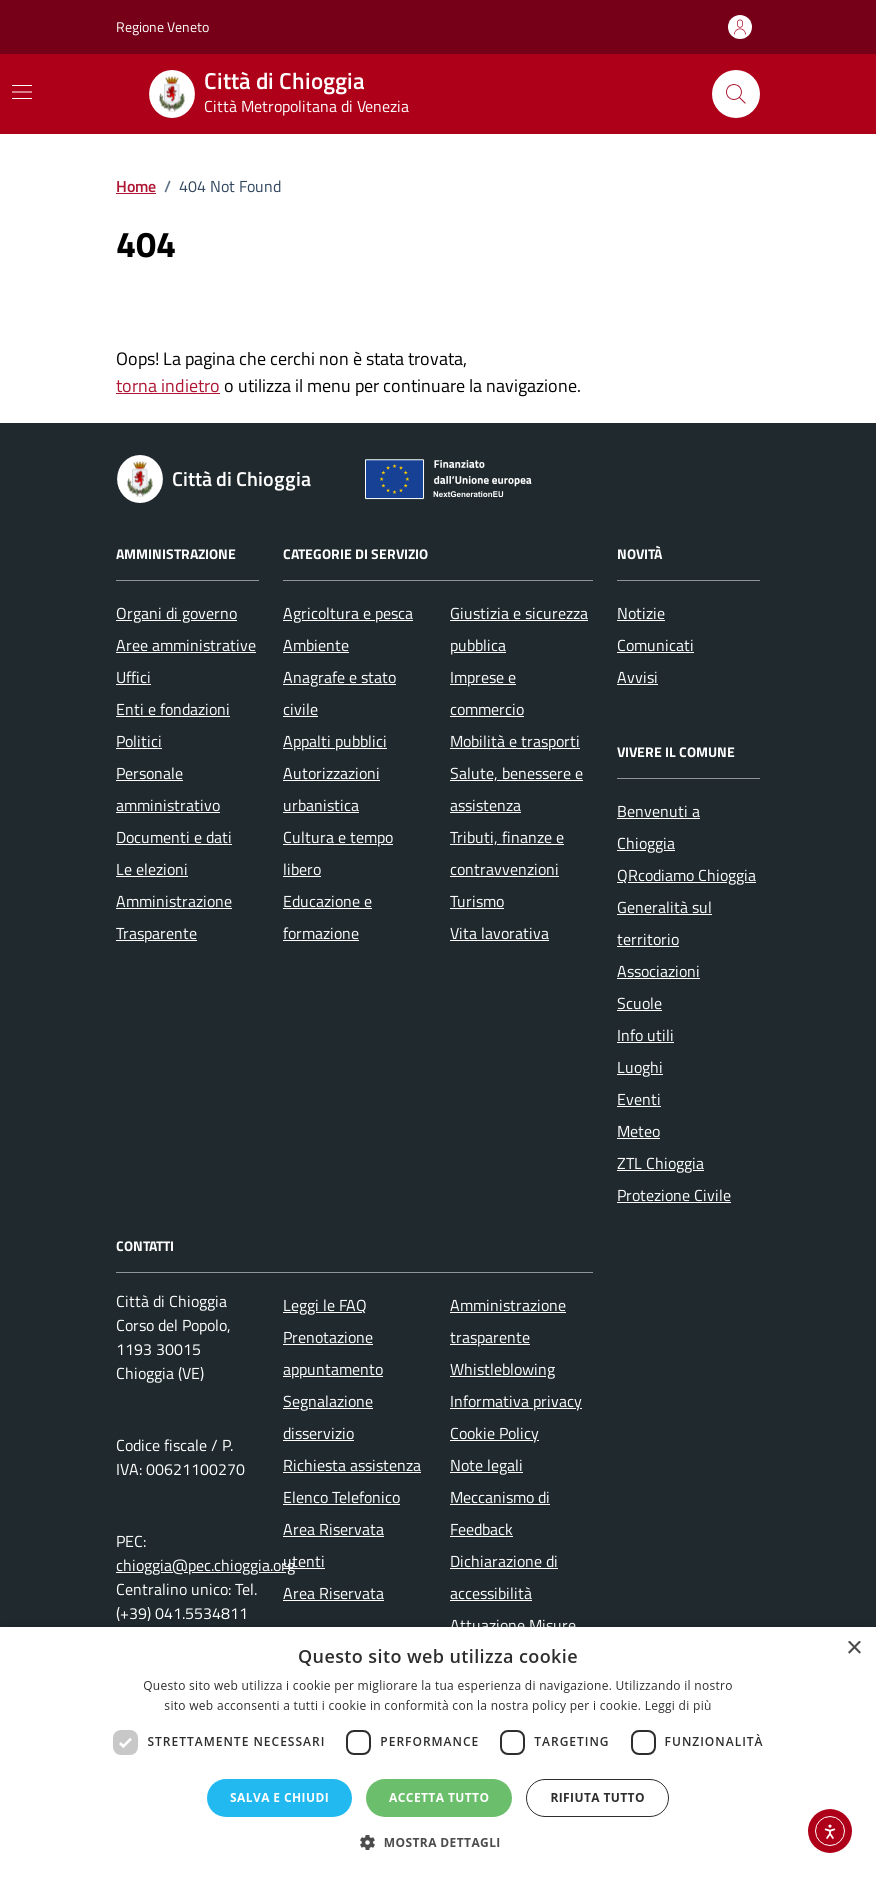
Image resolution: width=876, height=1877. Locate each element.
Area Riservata (333, 1593)
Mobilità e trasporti (515, 741)
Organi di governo (176, 613)
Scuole (639, 1003)
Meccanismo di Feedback (500, 1513)
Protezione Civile (674, 1195)
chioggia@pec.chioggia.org (205, 1565)
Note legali (486, 1465)
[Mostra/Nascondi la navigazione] (22, 92)
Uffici (133, 677)
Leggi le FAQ (325, 1305)
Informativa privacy (516, 1401)
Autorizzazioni (331, 773)
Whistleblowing (502, 1369)
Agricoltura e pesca (348, 613)
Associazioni (658, 971)
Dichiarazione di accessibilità (504, 1577)
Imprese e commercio (487, 693)
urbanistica (321, 805)
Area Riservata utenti (333, 1545)
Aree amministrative (186, 645)
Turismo (477, 901)
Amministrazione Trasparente (174, 917)
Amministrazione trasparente (508, 1321)
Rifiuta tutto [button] (597, 1797)
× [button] (853, 1648)
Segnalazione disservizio (328, 1417)
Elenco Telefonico (341, 1497)
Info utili (645, 1035)
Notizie (641, 613)
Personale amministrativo (168, 789)
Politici (139, 741)
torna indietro (168, 385)
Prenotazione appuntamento (333, 1353)
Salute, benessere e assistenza (516, 789)
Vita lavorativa (499, 933)
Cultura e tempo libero (338, 853)
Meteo (638, 1131)
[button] (438, 1842)
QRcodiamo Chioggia (686, 875)
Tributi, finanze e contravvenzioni (507, 853)
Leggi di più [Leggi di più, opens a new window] (678, 1705)
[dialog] (438, 1752)
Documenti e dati (174, 837)
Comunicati (655, 645)
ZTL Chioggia (660, 1163)
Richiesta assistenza (352, 1465)
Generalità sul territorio (664, 923)
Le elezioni (152, 869)
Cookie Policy (494, 1433)
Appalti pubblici (335, 741)
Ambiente (316, 645)
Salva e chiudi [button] (279, 1797)
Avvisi (637, 677)
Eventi (639, 1099)
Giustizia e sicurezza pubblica (519, 629)
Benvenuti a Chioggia (658, 827)
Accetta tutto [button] (439, 1797)
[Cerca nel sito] (736, 94)
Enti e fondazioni (173, 709)
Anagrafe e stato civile (339, 693)
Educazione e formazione (327, 917)
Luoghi (640, 1067)
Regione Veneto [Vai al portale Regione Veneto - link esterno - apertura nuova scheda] (162, 26)
